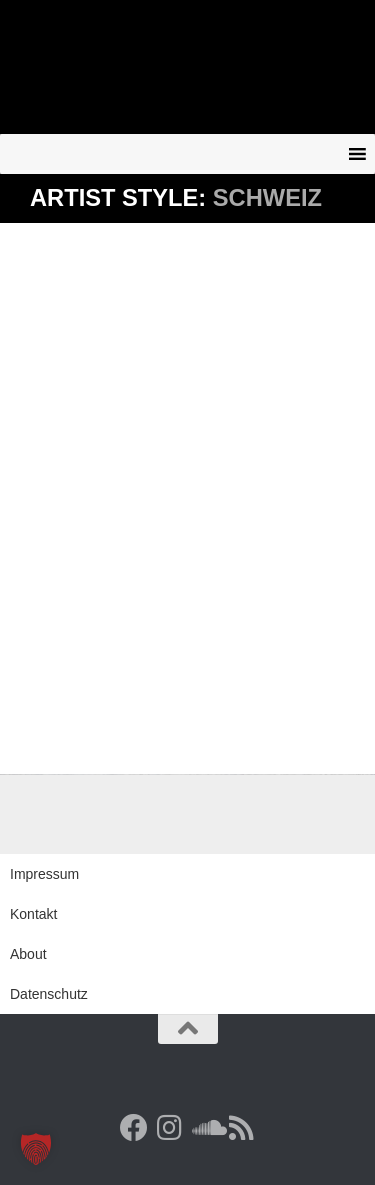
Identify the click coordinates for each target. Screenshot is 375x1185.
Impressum (44, 874)
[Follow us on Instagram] (170, 1128)
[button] (36, 1149)
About (28, 954)
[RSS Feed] (242, 1128)
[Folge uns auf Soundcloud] (206, 1128)
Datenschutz (49, 994)
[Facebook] (134, 1128)
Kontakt (33, 914)
